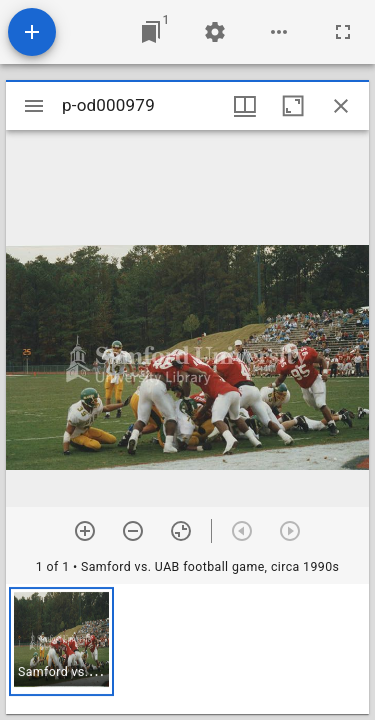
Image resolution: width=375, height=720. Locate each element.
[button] (61, 641)
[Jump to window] (151, 32)
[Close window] (341, 106)
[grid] (187, 649)
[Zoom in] (85, 531)
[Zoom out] (133, 531)
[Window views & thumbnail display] (245, 106)
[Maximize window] (293, 106)
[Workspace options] (279, 32)
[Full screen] (343, 32)
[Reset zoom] (181, 531)
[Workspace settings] (215, 32)
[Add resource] (32, 32)
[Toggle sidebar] (34, 106)
